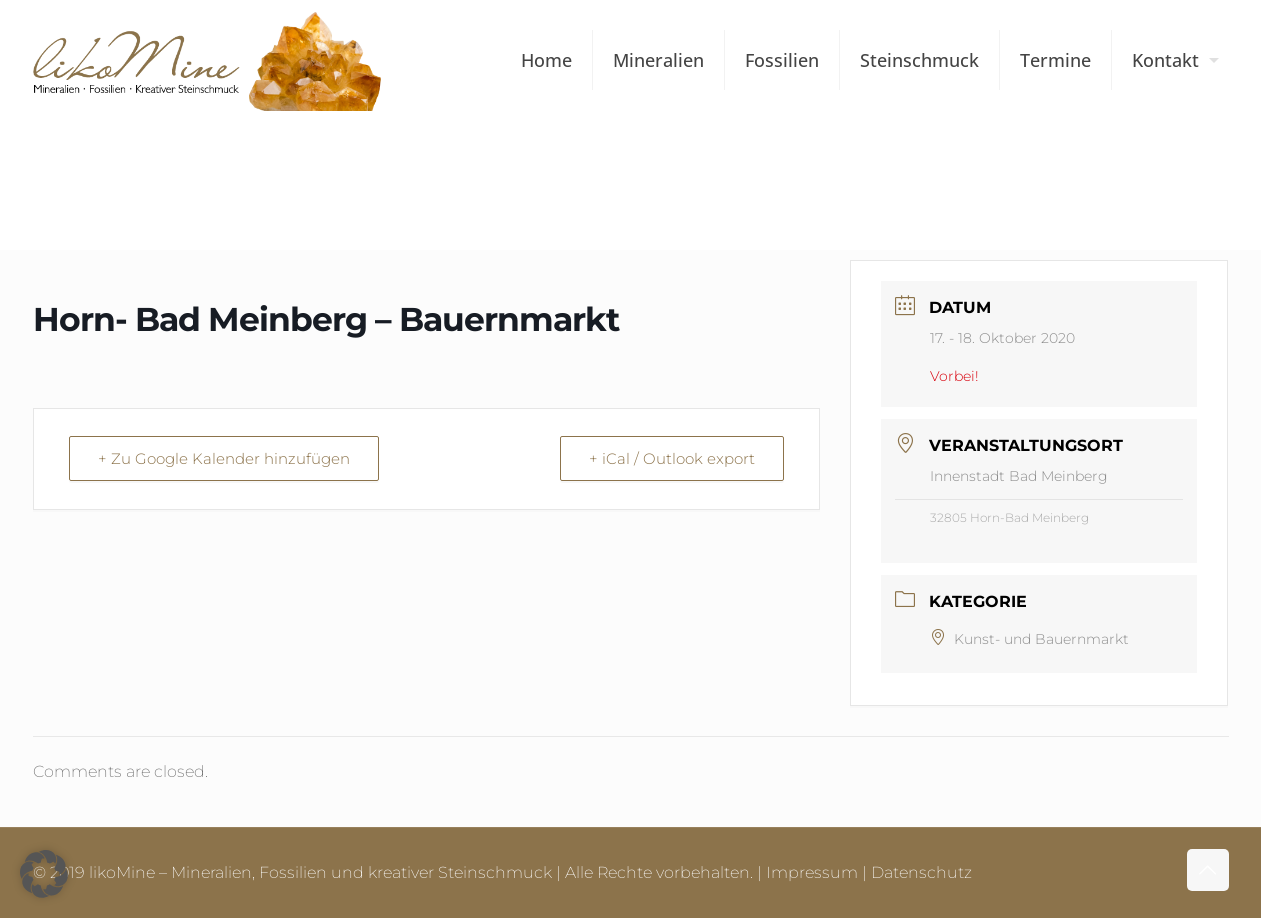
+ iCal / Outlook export (672, 458)
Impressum (812, 872)
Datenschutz (921, 872)
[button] (44, 874)
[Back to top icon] (1208, 870)
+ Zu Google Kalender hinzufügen (224, 458)
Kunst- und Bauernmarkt (1029, 639)
